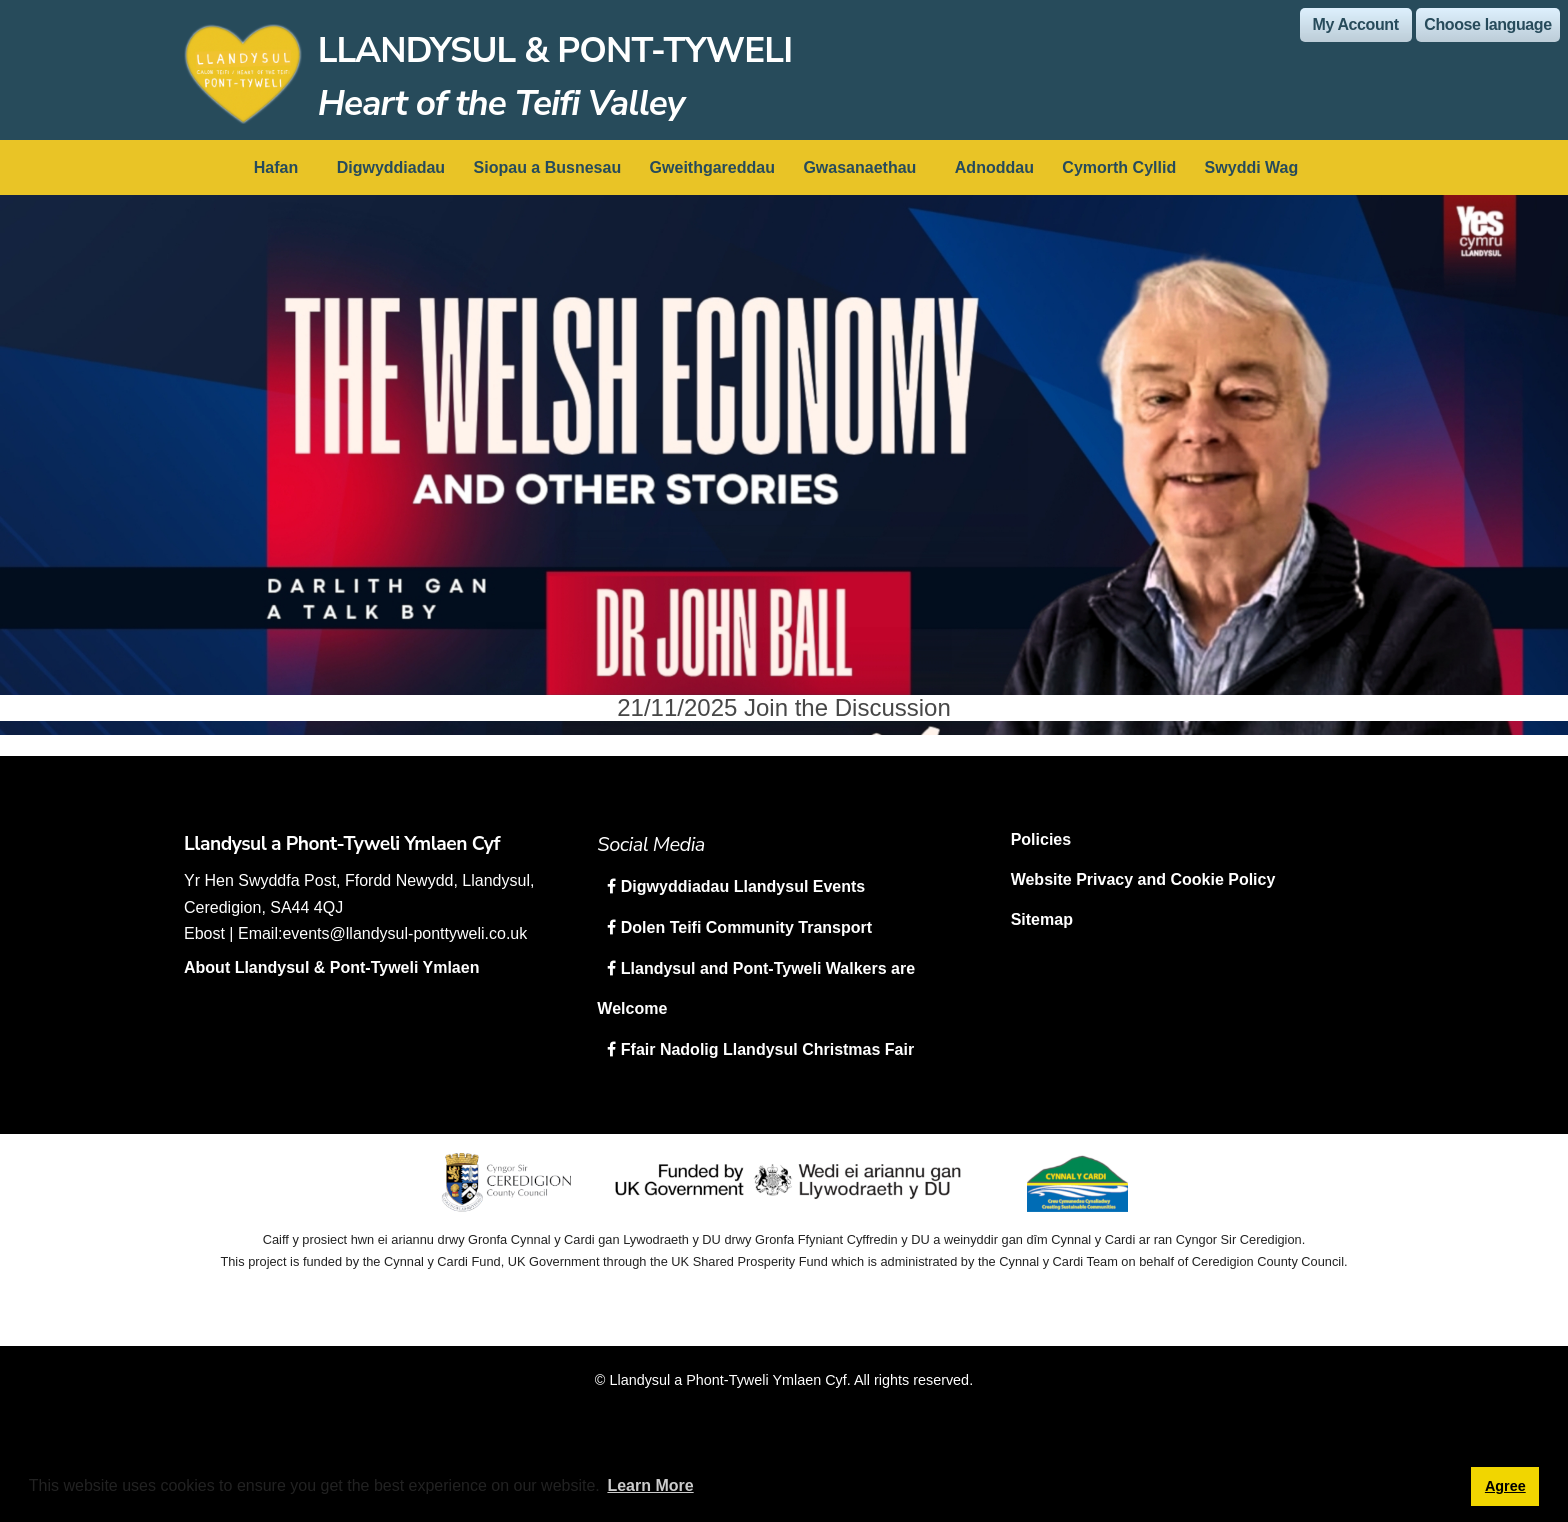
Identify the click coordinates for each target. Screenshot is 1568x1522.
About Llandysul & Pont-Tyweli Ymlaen (331, 967)
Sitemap (1042, 919)
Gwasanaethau (859, 167)
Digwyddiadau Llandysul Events (740, 886)
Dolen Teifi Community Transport (744, 927)
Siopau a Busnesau (548, 167)
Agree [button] (1505, 1486)
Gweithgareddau (712, 167)
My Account (1356, 24)
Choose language (1487, 24)
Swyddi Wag (1252, 167)
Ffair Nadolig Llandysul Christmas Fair (765, 1049)
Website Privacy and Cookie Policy (1143, 879)
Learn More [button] (650, 1485)
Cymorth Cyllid (1119, 167)
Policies (1041, 839)
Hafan (276, 167)
